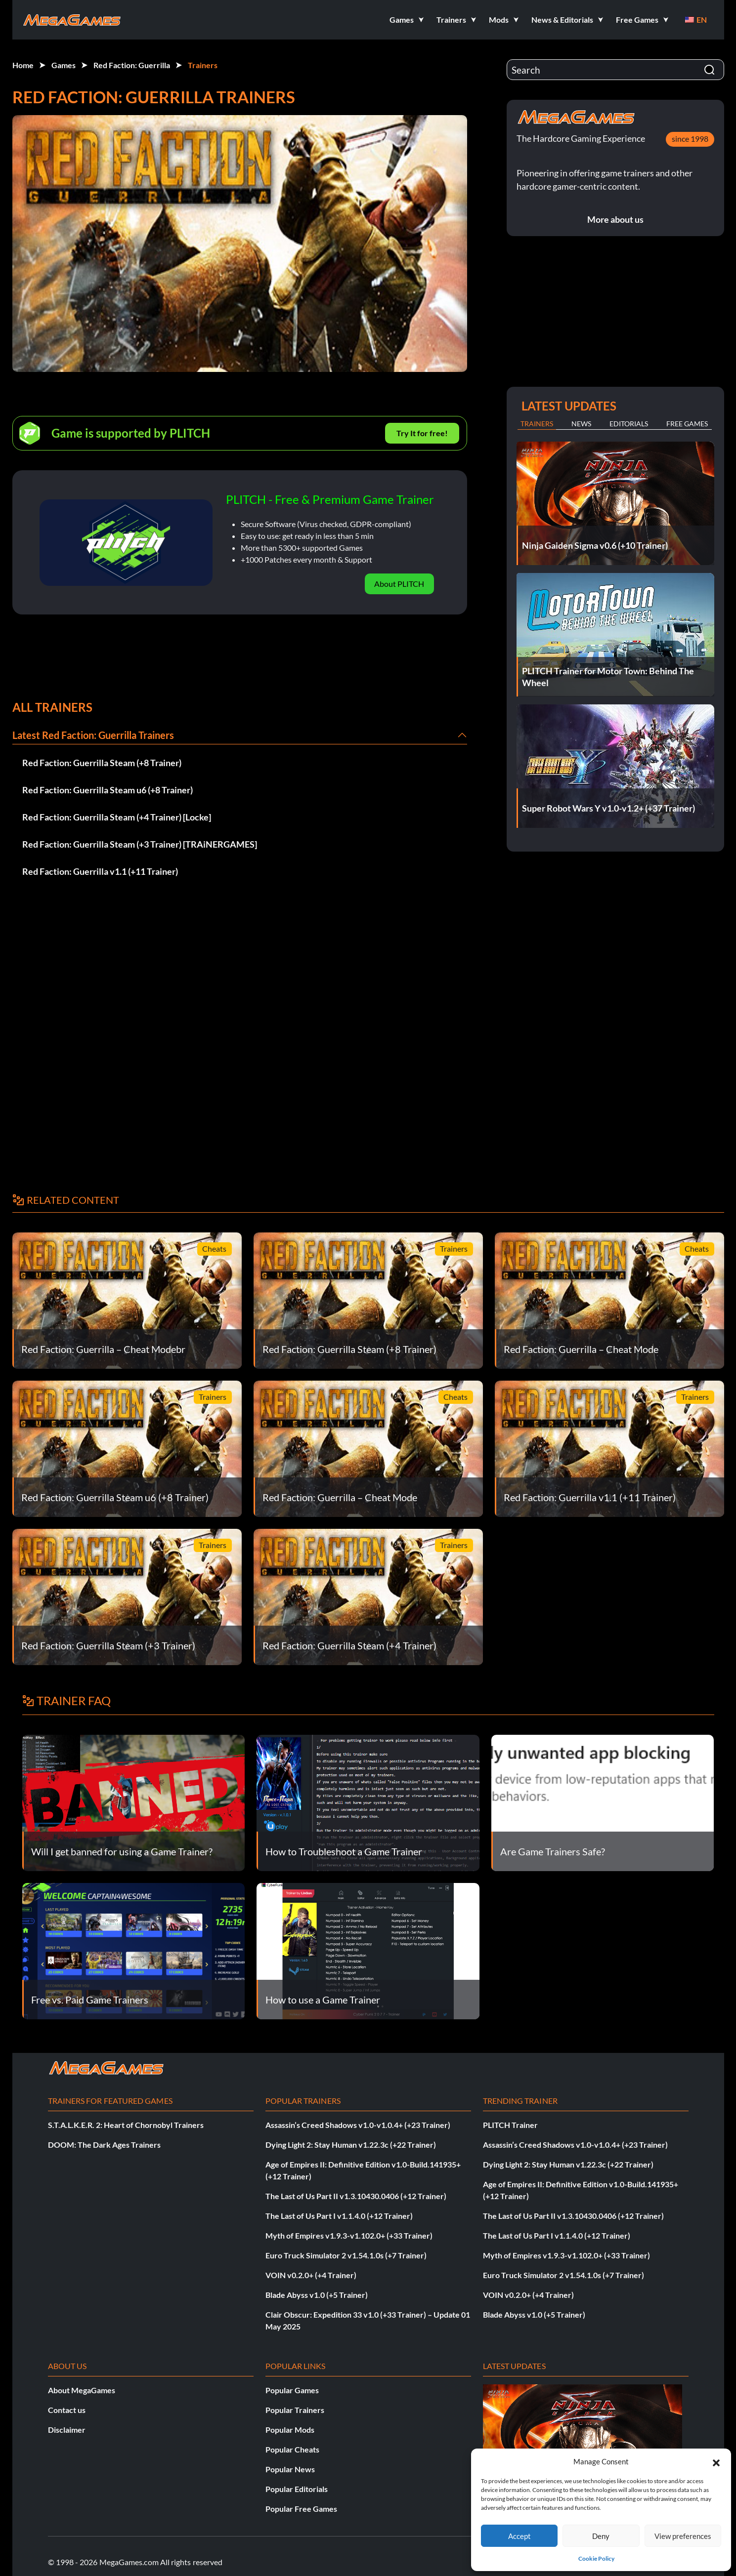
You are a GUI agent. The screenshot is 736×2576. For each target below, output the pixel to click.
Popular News (290, 2469)
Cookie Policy (596, 2558)
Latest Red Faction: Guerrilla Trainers (93, 735)
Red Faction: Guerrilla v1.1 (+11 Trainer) (100, 871)
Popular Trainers (294, 2409)
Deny (600, 2536)
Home (23, 65)
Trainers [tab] (536, 423)
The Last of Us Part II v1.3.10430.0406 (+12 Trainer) (355, 2196)
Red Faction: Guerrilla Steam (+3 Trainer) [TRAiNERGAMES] (139, 844)
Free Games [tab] (687, 423)
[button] (716, 2461)
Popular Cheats (292, 2449)
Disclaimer (67, 2429)
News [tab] (581, 423)
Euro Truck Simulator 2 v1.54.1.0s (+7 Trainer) (346, 2255)
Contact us (67, 2409)
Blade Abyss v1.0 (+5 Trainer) (316, 2294)
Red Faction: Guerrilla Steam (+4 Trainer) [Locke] (116, 817)
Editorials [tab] (628, 423)
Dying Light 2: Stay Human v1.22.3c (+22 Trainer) (350, 2144)
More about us (615, 219)
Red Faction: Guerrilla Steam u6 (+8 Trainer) (107, 789)
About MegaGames (81, 2390)
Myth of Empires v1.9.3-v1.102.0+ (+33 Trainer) (349, 2235)
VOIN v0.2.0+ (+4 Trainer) (310, 2275)
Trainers (202, 65)
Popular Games (292, 2390)
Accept (519, 2536)
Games (63, 65)
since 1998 (690, 138)
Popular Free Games (301, 2508)
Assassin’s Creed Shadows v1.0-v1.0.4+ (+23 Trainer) (357, 2124)
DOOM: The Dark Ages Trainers (104, 2144)
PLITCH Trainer (510, 2124)
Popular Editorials (296, 2489)
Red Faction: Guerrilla (131, 65)
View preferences (682, 2536)
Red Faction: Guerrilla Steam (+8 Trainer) (101, 762)
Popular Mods (289, 2429)
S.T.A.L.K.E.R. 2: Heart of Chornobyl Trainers (126, 2124)
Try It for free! (422, 433)
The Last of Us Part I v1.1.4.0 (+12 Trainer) (339, 2215)
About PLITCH (399, 583)
